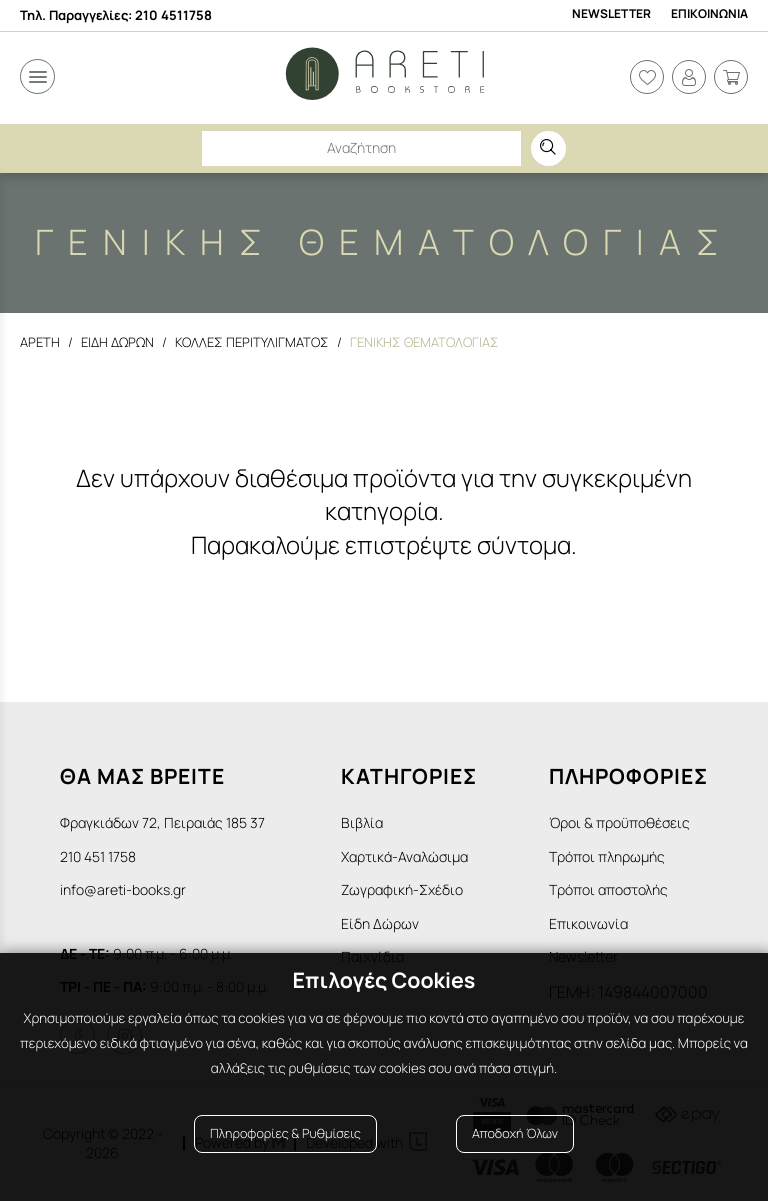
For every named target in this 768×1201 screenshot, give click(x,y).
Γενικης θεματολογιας (425, 342)
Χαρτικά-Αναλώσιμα (404, 856)
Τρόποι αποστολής (608, 889)
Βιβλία (362, 822)
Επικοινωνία (588, 923)
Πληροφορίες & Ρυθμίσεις (285, 1133)
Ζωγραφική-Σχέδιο (402, 889)
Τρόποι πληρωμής (607, 856)
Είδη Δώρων (380, 923)
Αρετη (40, 342)
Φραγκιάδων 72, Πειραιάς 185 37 (162, 822)
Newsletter (611, 14)
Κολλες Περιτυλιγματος (252, 342)
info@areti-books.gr (123, 889)
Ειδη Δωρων (117, 342)
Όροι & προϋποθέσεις (619, 822)
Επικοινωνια (709, 14)
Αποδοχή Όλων (515, 1133)
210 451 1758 (98, 856)
